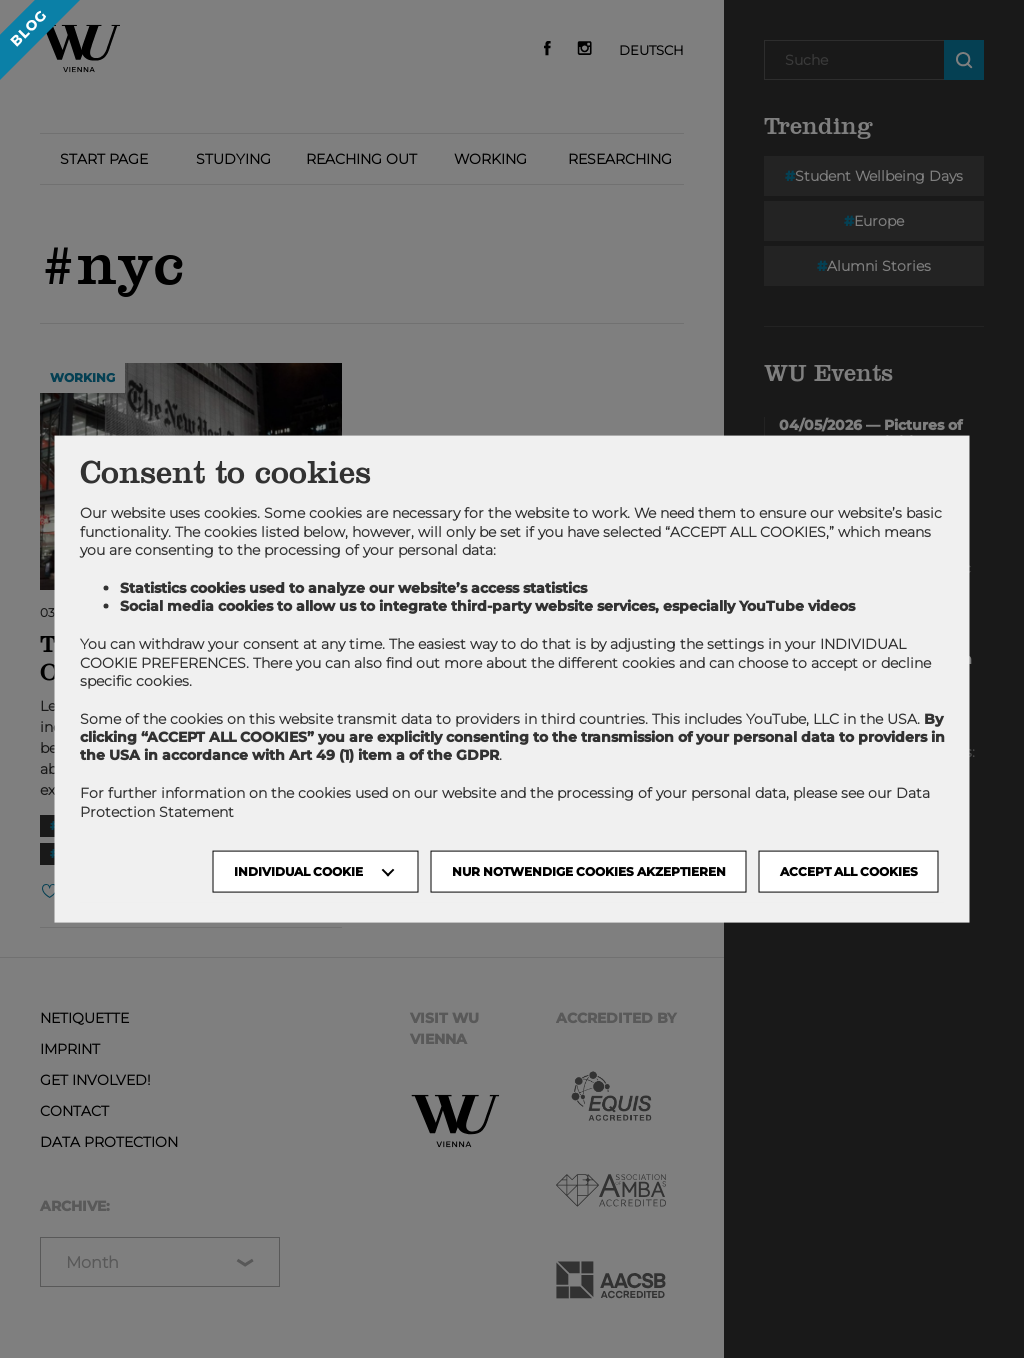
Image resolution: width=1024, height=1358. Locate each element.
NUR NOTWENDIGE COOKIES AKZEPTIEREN (589, 870)
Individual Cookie (298, 870)
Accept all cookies (849, 870)
